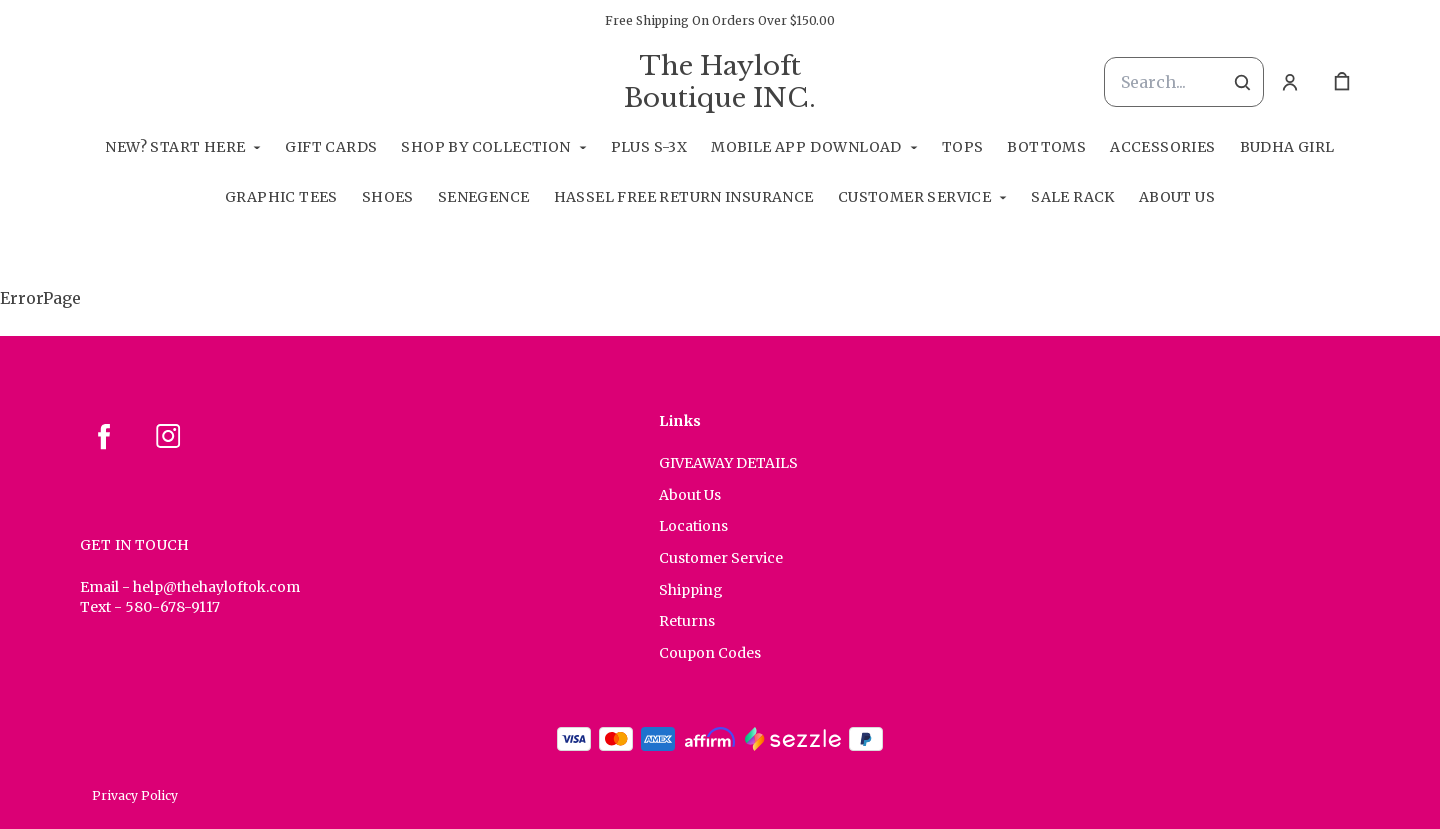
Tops (963, 147)
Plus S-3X (649, 147)
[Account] (1290, 82)
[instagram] (168, 436)
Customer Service (914, 197)
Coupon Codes (710, 653)
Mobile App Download (806, 147)
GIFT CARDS (331, 147)
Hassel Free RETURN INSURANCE (684, 197)
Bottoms (1046, 147)
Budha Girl (1287, 147)
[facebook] (104, 436)
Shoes (388, 197)
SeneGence (484, 197)
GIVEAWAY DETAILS (728, 463)
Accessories (1162, 147)
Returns (687, 621)
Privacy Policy (135, 795)
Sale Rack (1073, 197)
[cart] (1342, 82)
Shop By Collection (485, 147)
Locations (693, 526)
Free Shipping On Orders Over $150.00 (720, 20)
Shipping (691, 590)
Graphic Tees (281, 197)
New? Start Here (175, 147)
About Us (1177, 197)
